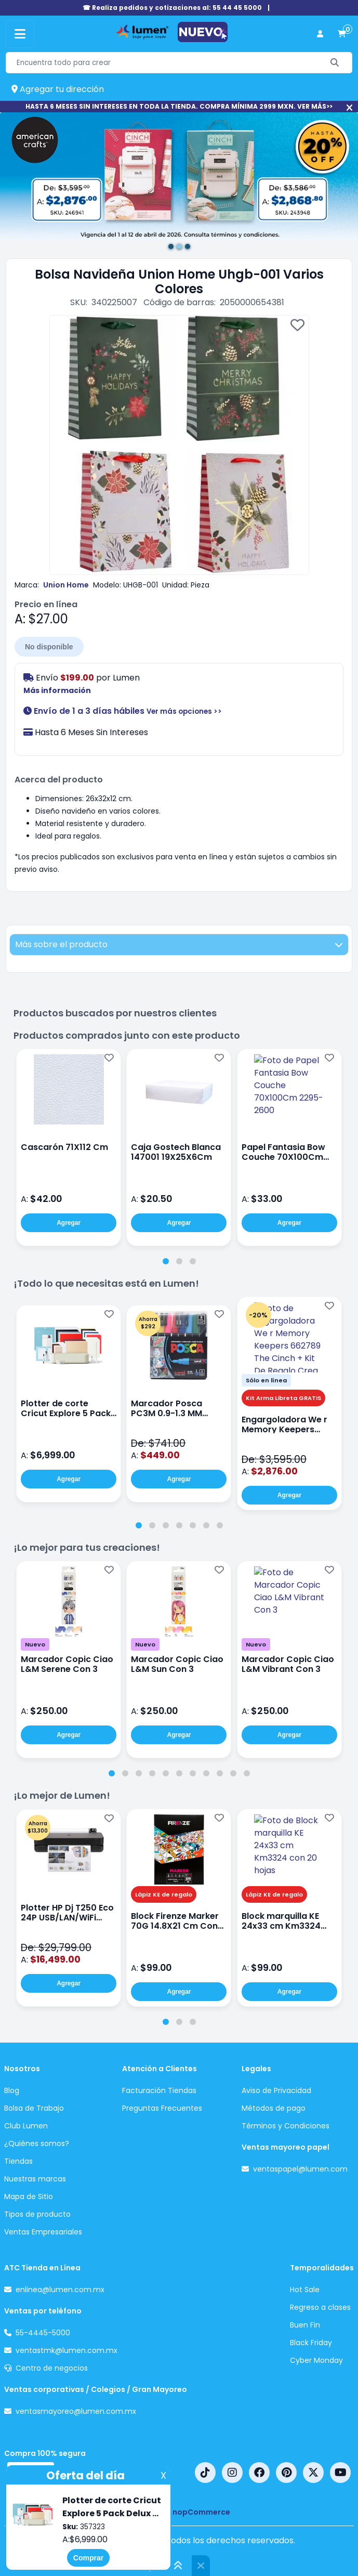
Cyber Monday (316, 2360)
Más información (57, 690)
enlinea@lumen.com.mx (60, 2289)
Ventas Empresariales (43, 2232)
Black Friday (311, 2342)
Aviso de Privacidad (276, 2090)
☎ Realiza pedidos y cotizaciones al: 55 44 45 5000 (172, 7)
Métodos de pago (274, 2108)
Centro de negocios (52, 2368)
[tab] (166, 1261)
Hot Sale (305, 2289)
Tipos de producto (37, 2214)
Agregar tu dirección (57, 89)
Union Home (66, 585)
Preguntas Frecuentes (162, 2108)
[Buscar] (335, 63)
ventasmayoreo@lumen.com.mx (76, 2411)
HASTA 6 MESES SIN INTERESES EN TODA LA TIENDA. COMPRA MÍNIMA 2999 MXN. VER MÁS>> (179, 106)
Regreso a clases (320, 2307)
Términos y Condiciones (285, 2126)
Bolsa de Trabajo (34, 2108)
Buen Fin (305, 2325)
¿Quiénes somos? (36, 2143)
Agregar (69, 1222)
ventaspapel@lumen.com (300, 2169)
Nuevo (35, 1644)
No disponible (49, 647)
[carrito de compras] (342, 34)
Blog (11, 2090)
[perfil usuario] (320, 34)
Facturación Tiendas (159, 2090)
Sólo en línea (266, 1380)
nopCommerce (201, 2512)
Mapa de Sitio (28, 2196)
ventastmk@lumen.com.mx (66, 2350)
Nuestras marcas (35, 2179)
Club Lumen (26, 2126)
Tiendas (18, 2161)
